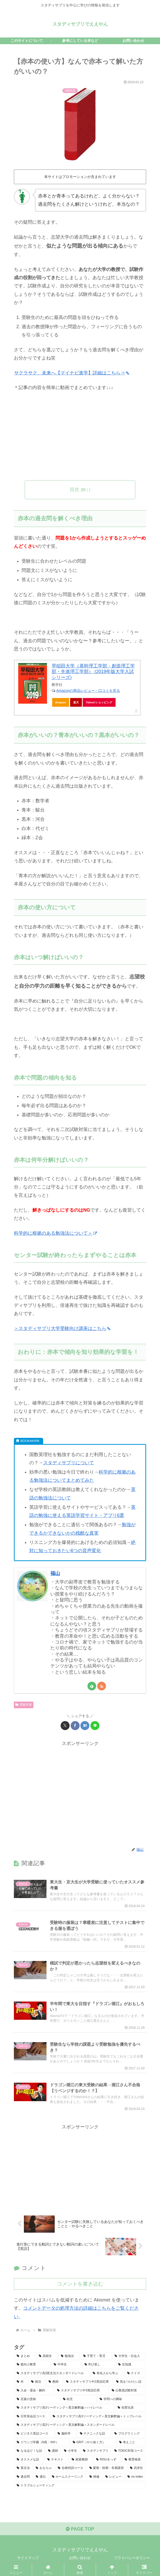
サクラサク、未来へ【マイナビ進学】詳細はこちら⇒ (71, 372)
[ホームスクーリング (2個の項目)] (68, 2478)
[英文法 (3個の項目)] (23, 2470)
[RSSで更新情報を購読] (101, 1686)
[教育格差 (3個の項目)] (134, 2461)
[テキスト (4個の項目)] (56, 2461)
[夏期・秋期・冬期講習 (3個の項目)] (107, 2470)
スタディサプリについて (68, 1462)
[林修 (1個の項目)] (94, 2478)
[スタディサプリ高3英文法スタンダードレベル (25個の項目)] (51, 2375)
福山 (55, 1573)
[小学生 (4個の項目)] (71, 2452)
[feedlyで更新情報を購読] (91, 1686)
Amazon (60, 702)
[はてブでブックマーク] (84, 1725)
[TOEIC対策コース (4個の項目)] (129, 2452)
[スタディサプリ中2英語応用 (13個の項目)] (88, 2383)
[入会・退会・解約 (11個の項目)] (34, 2392)
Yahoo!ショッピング (99, 702)
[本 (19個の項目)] (21, 2383)
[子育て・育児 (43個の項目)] (96, 2358)
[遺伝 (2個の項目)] (40, 2478)
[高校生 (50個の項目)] (47, 2358)
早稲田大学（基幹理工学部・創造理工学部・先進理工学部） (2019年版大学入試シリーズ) (93, 671)
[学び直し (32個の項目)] (98, 2366)
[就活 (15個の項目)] (37, 2383)
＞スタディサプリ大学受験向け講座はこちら (62, 1328)
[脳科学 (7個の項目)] (66, 2435)
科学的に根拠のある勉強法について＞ (55, 1233)
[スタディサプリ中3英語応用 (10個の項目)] (81, 2392)
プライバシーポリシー (132, 2560)
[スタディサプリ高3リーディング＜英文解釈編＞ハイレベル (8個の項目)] (64, 2409)
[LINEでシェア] (94, 1725)
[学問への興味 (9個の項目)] (121, 2400)
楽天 (76, 702)
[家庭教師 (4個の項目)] (81, 2461)
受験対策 (23, 1704)
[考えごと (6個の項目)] (131, 2444)
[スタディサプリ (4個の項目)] (96, 2452)
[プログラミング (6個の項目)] (129, 2435)
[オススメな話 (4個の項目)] (29, 2461)
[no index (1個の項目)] (135, 2478)
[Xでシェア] (65, 1725)
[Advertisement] (80, 1794)
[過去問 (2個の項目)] (23, 2478)
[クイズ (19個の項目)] (135, 2375)
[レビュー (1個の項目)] (113, 2478)
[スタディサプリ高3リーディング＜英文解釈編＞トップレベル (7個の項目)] (98, 2418)
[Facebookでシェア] (75, 1725)
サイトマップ (28, 2560)
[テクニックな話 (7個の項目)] (94, 2435)
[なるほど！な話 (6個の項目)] (29, 2452)
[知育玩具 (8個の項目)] (130, 2409)
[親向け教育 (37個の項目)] (32, 2366)
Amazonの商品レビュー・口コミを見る (88, 690)
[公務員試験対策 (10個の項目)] (127, 2392)
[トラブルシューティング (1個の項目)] (80, 2487)
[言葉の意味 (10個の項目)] (37, 2400)
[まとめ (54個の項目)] (24, 2358)
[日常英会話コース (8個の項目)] (31, 2418)
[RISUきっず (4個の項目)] (107, 2461)
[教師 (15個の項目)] (54, 2383)
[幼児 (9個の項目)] (79, 2400)
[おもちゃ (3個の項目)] (43, 2470)
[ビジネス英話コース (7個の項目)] (34, 2435)
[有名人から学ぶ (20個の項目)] (107, 2375)
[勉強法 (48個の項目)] (69, 2358)
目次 (74, 489)
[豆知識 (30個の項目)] (131, 2366)
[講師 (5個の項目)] (53, 2452)
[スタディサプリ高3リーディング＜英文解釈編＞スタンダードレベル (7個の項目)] (80, 2426)
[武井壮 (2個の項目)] (137, 2470)
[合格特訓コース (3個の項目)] (70, 2470)
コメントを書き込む (80, 2285)
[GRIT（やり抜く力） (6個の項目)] (93, 2444)
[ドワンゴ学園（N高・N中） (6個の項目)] (41, 2444)
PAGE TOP (80, 2530)
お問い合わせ (80, 2560)
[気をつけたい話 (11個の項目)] (130, 2383)
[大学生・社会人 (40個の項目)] (129, 2358)
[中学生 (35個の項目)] (66, 2366)
